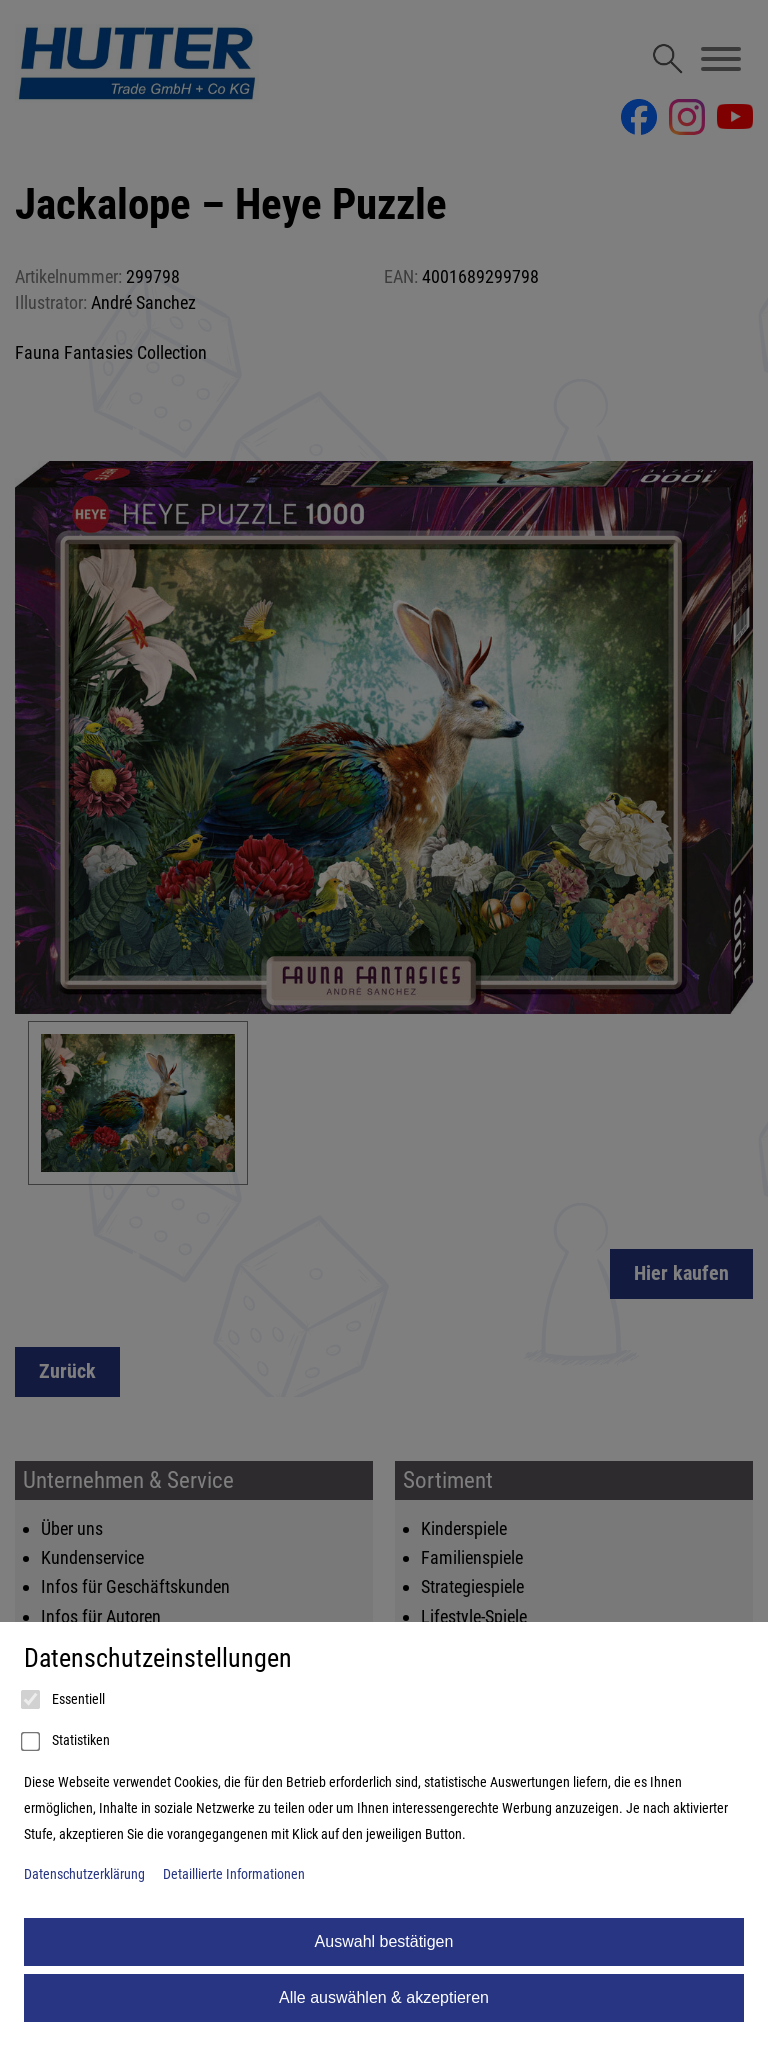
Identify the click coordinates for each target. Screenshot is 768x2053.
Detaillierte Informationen (234, 1874)
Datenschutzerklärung (84, 1874)
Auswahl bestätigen (384, 1941)
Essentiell (64, 1700)
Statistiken (67, 1742)
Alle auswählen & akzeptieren (384, 1997)
